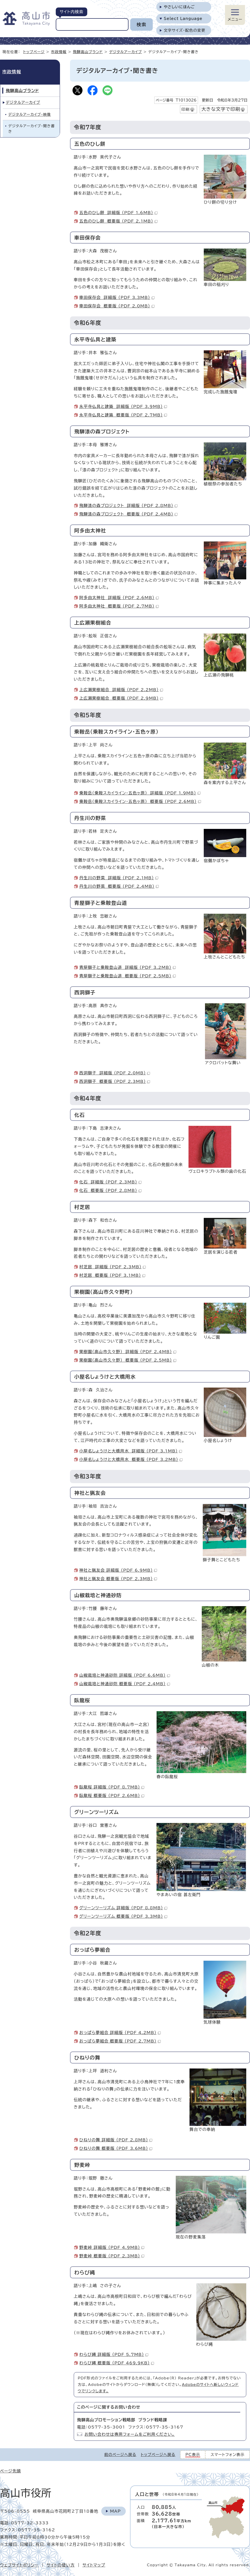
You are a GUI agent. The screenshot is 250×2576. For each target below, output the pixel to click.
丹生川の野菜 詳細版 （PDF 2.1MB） (118, 878)
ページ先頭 (10, 2471)
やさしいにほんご (179, 7)
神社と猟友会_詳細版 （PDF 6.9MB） (118, 1570)
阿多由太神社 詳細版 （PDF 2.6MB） (119, 598)
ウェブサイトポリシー (19, 2565)
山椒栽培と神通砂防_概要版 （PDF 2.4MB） (124, 1684)
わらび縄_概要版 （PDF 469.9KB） (116, 2363)
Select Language (183, 18)
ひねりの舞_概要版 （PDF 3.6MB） (115, 2148)
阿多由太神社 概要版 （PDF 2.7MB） (119, 606)
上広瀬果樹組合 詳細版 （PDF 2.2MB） (121, 690)
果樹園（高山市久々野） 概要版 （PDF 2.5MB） (127, 1360)
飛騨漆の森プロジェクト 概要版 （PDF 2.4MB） (128, 514)
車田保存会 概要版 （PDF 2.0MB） (116, 306)
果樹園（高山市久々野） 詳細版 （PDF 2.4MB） (127, 1352)
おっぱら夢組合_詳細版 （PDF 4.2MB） (120, 2033)
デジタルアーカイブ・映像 (29, 114)
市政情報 (58, 52)
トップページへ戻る (158, 2454)
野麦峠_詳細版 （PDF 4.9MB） (111, 2247)
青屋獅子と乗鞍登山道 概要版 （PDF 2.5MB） (127, 976)
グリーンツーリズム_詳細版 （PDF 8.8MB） (123, 1908)
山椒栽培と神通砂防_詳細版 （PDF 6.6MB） (124, 1675)
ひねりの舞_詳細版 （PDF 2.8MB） (115, 2140)
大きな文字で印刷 (220, 109)
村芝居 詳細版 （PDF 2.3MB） (112, 1267)
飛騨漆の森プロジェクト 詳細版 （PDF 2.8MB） (128, 506)
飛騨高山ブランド (88, 52)
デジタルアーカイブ (125, 52)
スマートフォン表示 (227, 2454)
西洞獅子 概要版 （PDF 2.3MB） (114, 1081)
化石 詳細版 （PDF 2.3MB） (110, 1182)
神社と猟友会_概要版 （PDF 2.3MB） (118, 1579)
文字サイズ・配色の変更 (185, 30)
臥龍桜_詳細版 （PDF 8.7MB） (111, 1787)
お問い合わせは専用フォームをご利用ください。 (129, 2434)
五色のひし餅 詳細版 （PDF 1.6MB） (118, 213)
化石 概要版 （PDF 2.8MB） (110, 1190)
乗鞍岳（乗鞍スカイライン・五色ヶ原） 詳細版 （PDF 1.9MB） (139, 793)
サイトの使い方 (60, 2565)
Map (115, 2511)
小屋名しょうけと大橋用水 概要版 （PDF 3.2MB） (130, 1459)
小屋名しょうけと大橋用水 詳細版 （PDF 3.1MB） (130, 1451)
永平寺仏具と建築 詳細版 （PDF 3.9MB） (123, 406)
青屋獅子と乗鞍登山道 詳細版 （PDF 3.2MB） (127, 967)
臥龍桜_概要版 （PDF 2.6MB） (111, 1796)
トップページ (34, 52)
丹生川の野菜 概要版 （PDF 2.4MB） (119, 886)
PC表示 (193, 2454)
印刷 (186, 109)
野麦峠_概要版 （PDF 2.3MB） (111, 2256)
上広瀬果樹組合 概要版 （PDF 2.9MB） (121, 698)
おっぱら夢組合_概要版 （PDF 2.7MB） (120, 2041)
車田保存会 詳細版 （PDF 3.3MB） (116, 297)
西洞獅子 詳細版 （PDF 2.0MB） (114, 1073)
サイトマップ (93, 2565)
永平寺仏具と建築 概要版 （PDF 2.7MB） (123, 415)
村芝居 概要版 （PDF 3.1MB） (112, 1275)
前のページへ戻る (120, 2454)
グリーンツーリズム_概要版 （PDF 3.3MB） (123, 1916)
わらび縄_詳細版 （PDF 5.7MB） (113, 2354)
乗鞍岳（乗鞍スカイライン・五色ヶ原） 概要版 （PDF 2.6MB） (140, 801)
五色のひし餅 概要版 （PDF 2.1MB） (118, 221)
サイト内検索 (71, 12)
